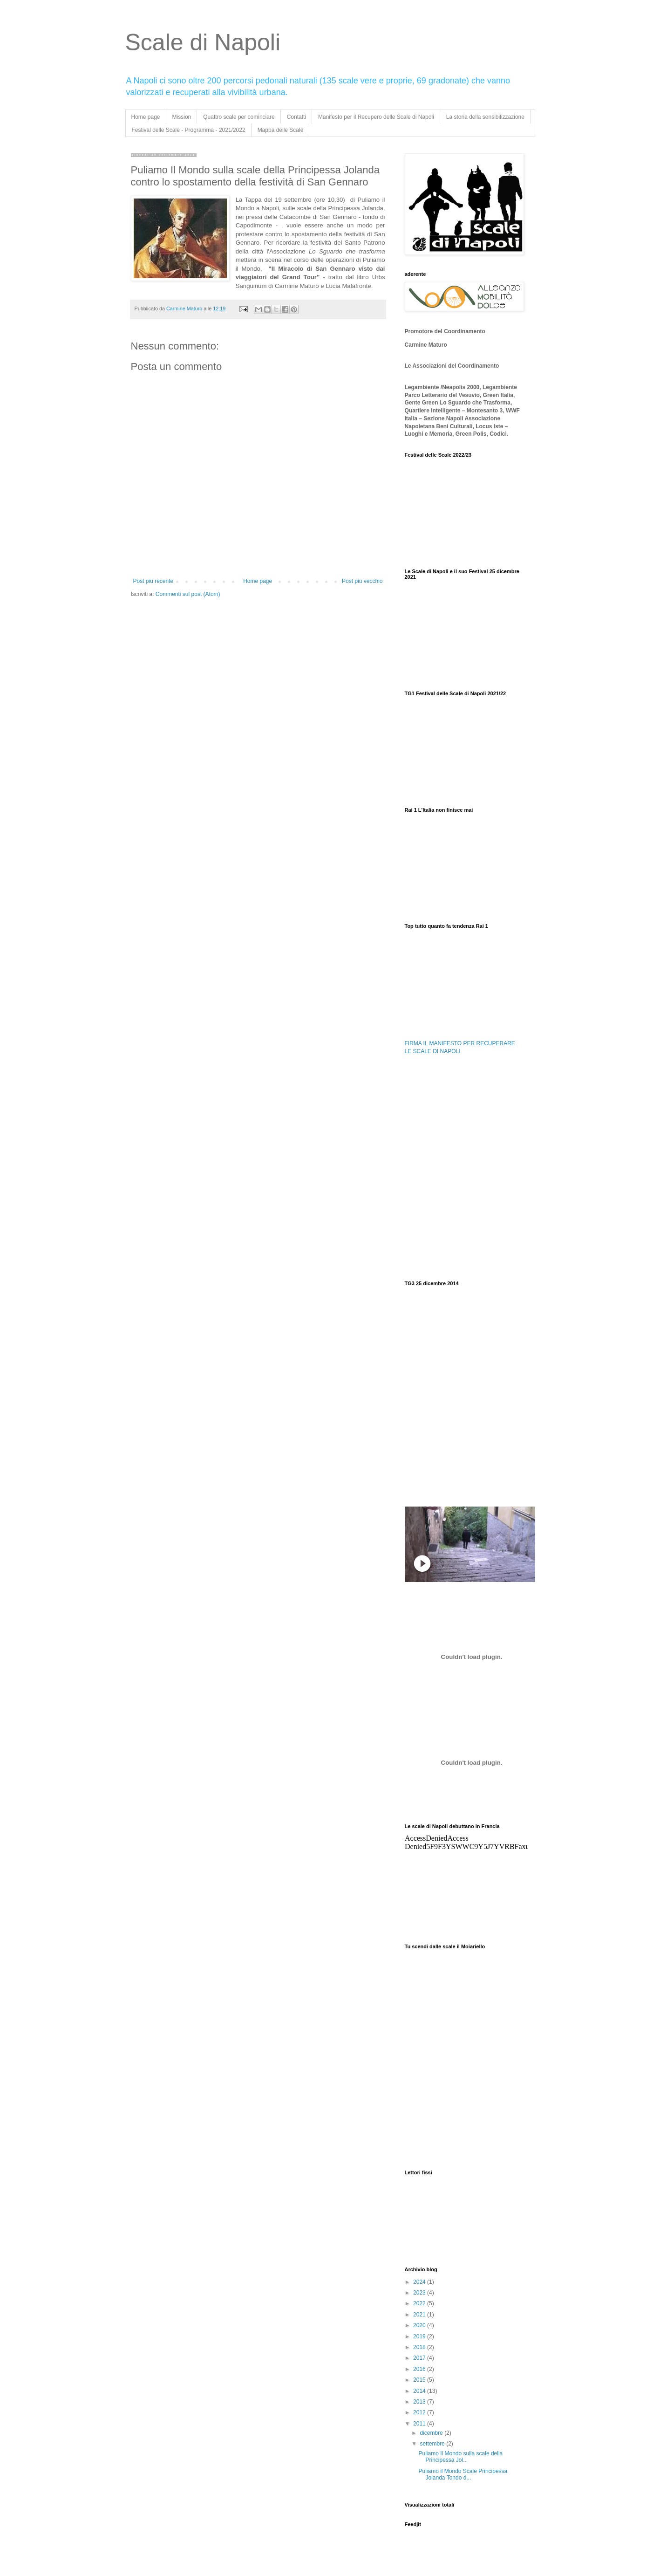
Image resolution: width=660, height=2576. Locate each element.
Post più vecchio (362, 581)
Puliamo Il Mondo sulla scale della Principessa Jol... (460, 2456)
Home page (145, 117)
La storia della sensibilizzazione (485, 117)
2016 (420, 2369)
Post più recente (153, 581)
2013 (420, 2401)
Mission (181, 117)
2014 (420, 2391)
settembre (433, 2443)
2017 (420, 2358)
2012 (420, 2412)
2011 (420, 2423)
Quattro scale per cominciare (238, 117)
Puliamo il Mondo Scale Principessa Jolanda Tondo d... (462, 2474)
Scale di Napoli (203, 42)
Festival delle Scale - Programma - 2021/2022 (188, 130)
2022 (420, 2303)
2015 (420, 2380)
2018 (420, 2347)
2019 (420, 2336)
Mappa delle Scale (281, 130)
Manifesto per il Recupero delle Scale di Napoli (376, 117)
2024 (420, 2282)
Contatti (296, 117)
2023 (420, 2292)
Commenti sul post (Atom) (188, 594)
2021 (420, 2314)
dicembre (432, 2433)
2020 (420, 2325)
